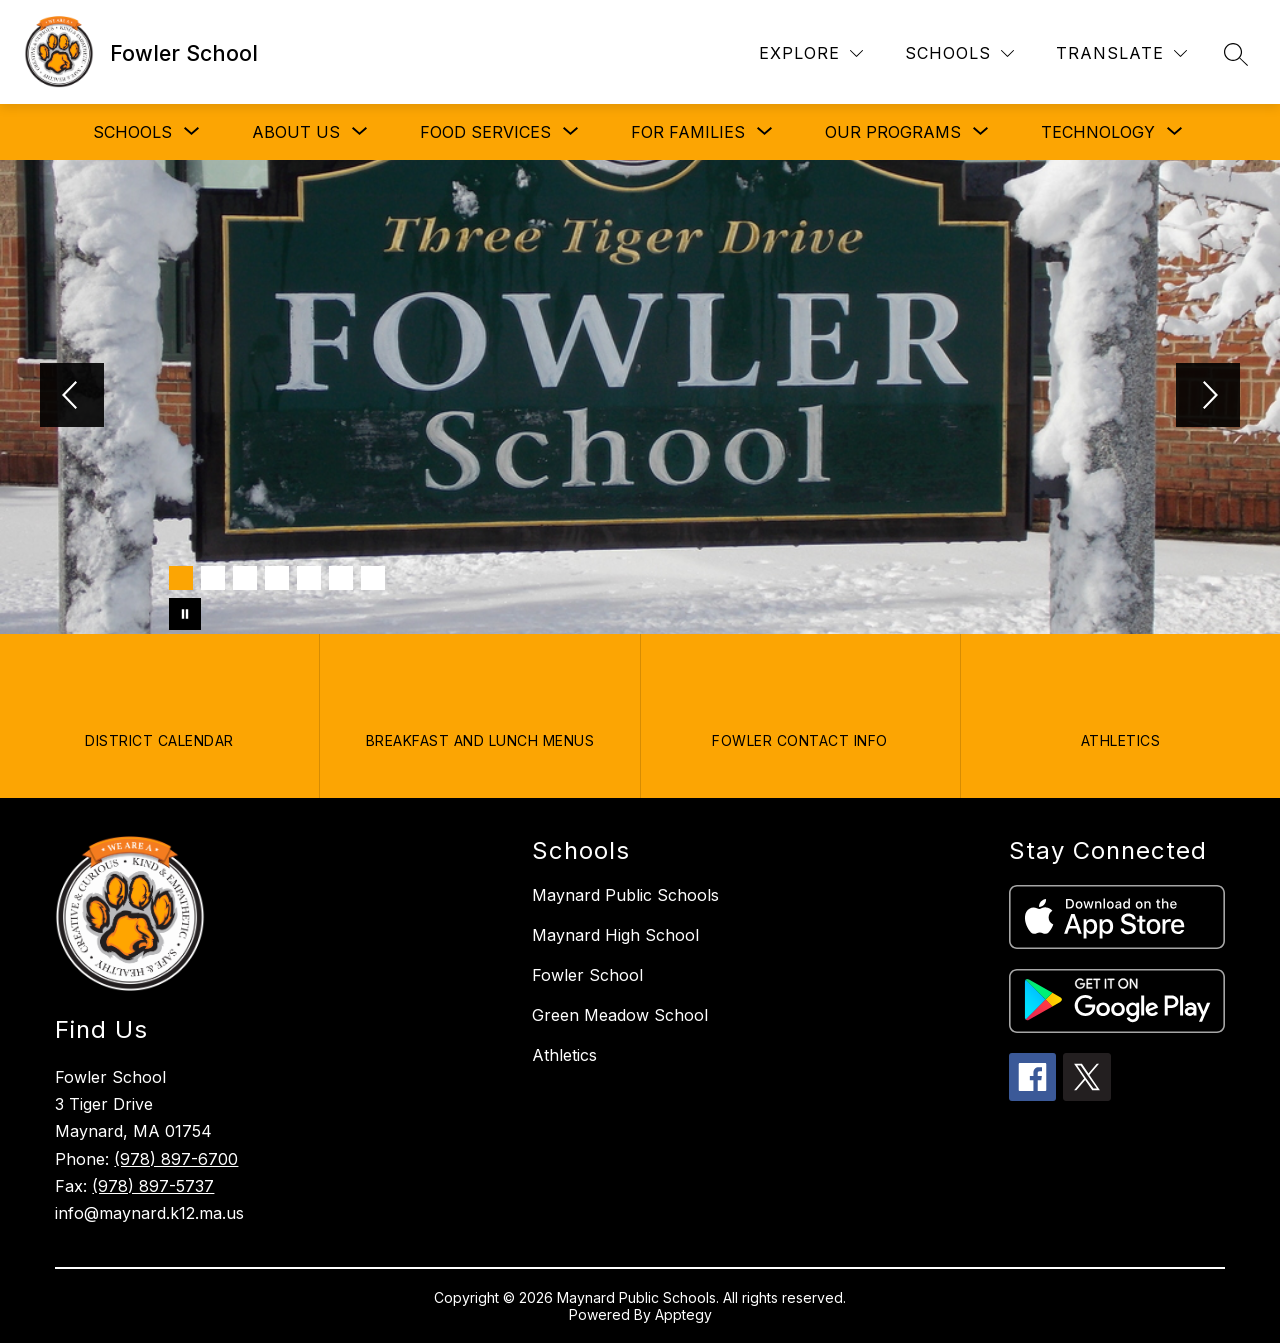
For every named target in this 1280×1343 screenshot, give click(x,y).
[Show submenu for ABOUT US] (296, 132)
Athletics (564, 1055)
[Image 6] (341, 578)
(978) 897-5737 (153, 1186)
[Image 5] (309, 578)
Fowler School (587, 975)
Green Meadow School (620, 1015)
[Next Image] (1208, 397)
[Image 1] (181, 578)
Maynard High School (615, 935)
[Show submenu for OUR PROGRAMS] (893, 132)
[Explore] (811, 53)
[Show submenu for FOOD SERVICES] (485, 132)
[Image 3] (245, 578)
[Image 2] (213, 578)
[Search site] (1236, 54)
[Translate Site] (1121, 53)
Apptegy (683, 1314)
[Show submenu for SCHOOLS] (132, 132)
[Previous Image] (72, 397)
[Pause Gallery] (185, 614)
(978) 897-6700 (176, 1159)
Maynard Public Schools (625, 895)
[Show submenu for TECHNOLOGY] (1098, 132)
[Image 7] (373, 578)
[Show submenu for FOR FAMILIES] (688, 132)
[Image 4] (277, 578)
